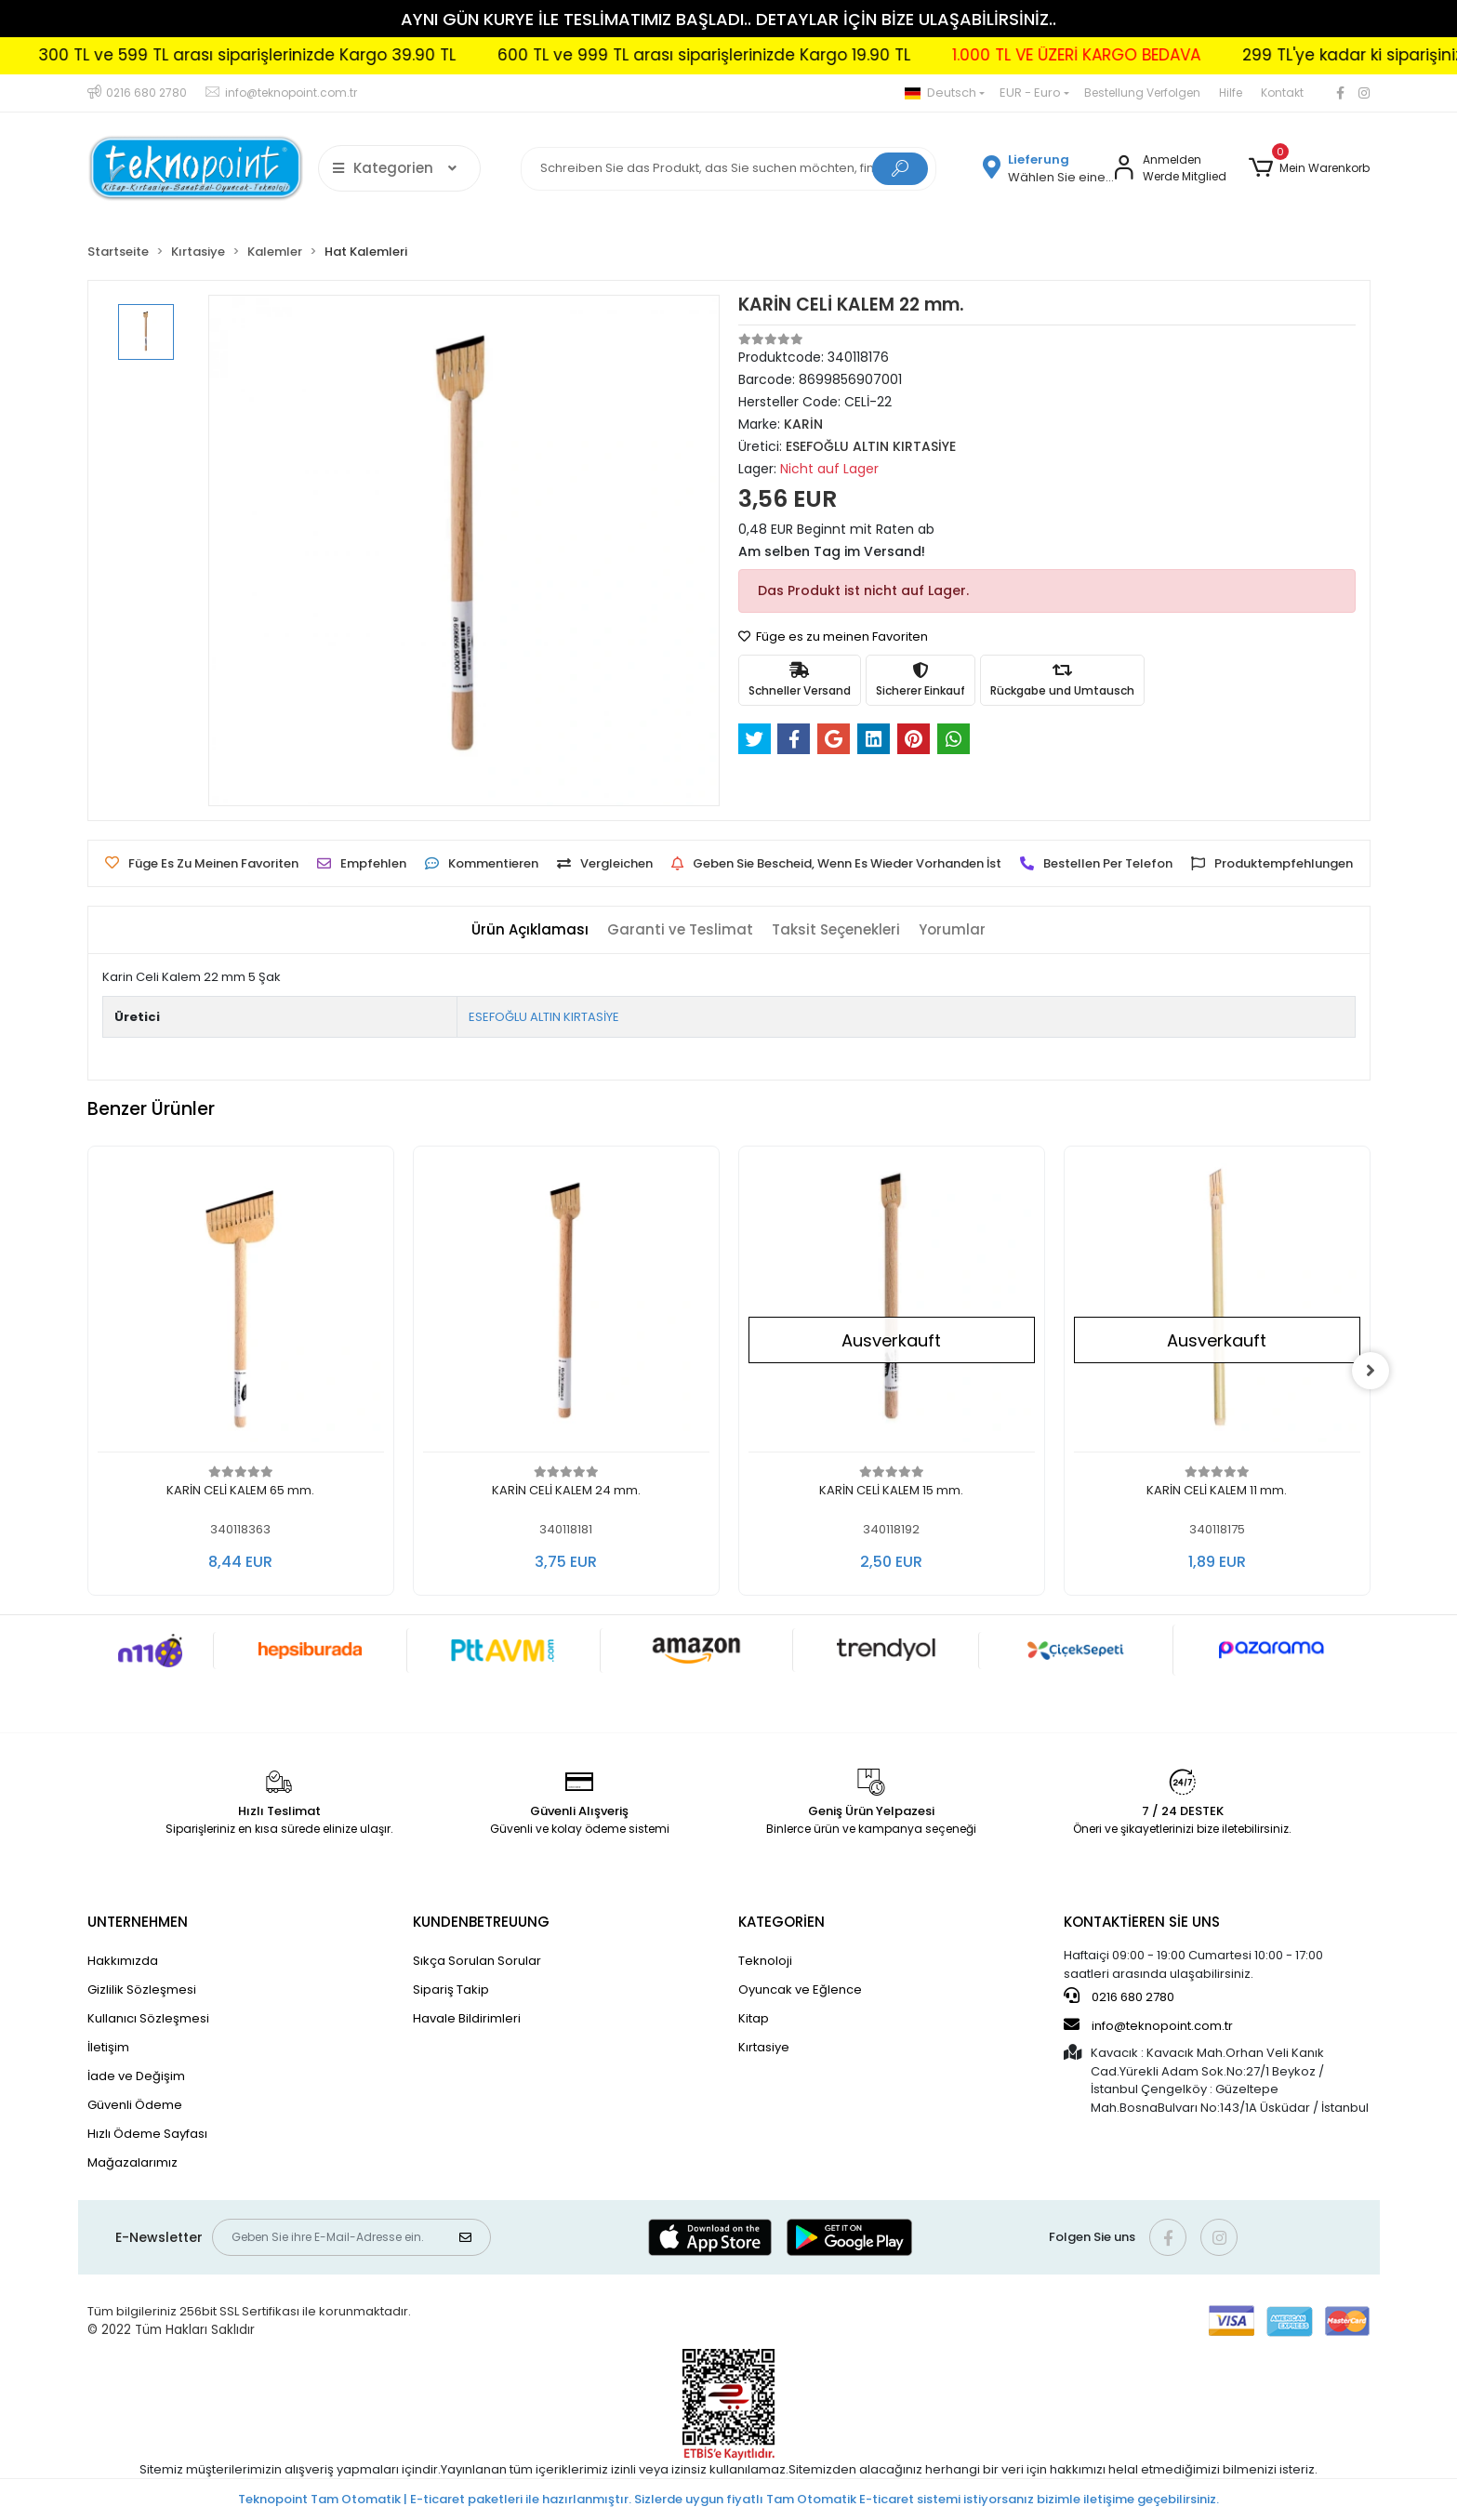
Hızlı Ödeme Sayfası (147, 2133)
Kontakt (1282, 92)
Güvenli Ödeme (134, 2105)
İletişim (108, 2047)
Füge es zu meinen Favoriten (833, 636)
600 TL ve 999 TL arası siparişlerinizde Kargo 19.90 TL (770, 55)
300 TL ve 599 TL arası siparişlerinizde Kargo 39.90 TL (314, 55)
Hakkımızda (122, 1961)
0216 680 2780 (1119, 1996)
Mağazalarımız (132, 2162)
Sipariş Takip (451, 1989)
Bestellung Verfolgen (1142, 92)
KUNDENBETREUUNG (481, 1921)
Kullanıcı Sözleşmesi (148, 2018)
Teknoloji (765, 1961)
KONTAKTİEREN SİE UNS (1142, 1921)
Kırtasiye (763, 2047)
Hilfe (1230, 92)
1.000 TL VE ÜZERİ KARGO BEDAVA (1143, 55)
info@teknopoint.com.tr (1148, 2025)
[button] (1309, 168)
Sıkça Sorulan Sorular (477, 1961)
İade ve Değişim (136, 2076)
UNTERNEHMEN (137, 1921)
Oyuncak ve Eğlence (800, 1989)
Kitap (753, 2018)
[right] (1370, 1370)
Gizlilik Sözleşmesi (141, 1989)
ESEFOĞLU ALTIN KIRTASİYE (544, 1017)
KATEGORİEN (781, 1921)
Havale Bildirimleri (467, 2018)
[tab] (530, 930)
